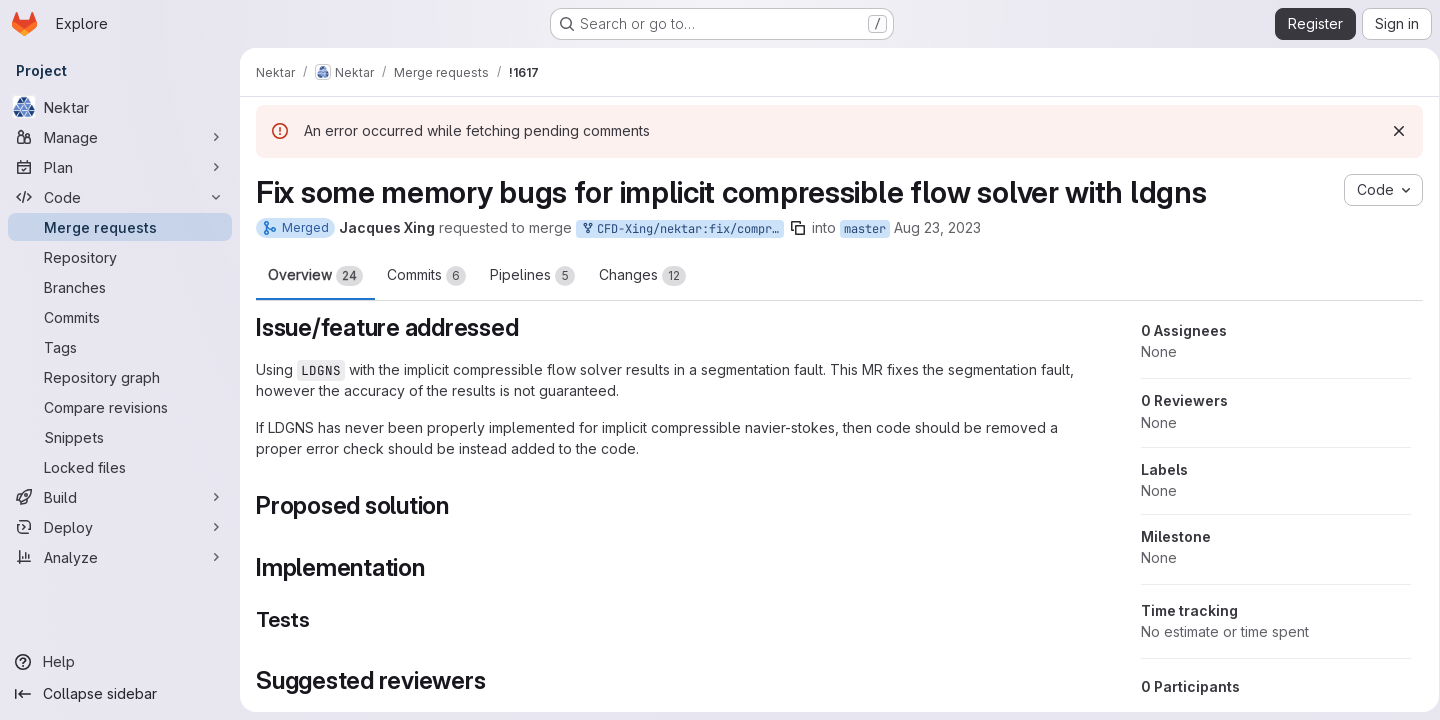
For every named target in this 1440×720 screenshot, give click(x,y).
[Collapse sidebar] (120, 694)
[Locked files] (120, 467)
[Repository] (120, 257)
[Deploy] (120, 527)
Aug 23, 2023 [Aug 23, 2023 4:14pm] (937, 227)
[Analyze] (120, 557)
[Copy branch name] (798, 228)
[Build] (120, 497)
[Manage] (120, 137)
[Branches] (120, 287)
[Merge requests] (120, 227)
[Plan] (120, 167)
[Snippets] (120, 437)
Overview (315, 276)
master (865, 229)
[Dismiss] (1392, 131)
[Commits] (120, 317)
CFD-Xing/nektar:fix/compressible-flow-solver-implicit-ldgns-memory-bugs (682, 229)
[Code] (120, 197)
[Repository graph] (120, 377)
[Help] (120, 662)
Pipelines (532, 276)
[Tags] (120, 347)
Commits (426, 276)
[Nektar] (120, 107)
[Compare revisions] (120, 407)
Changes (642, 276)
